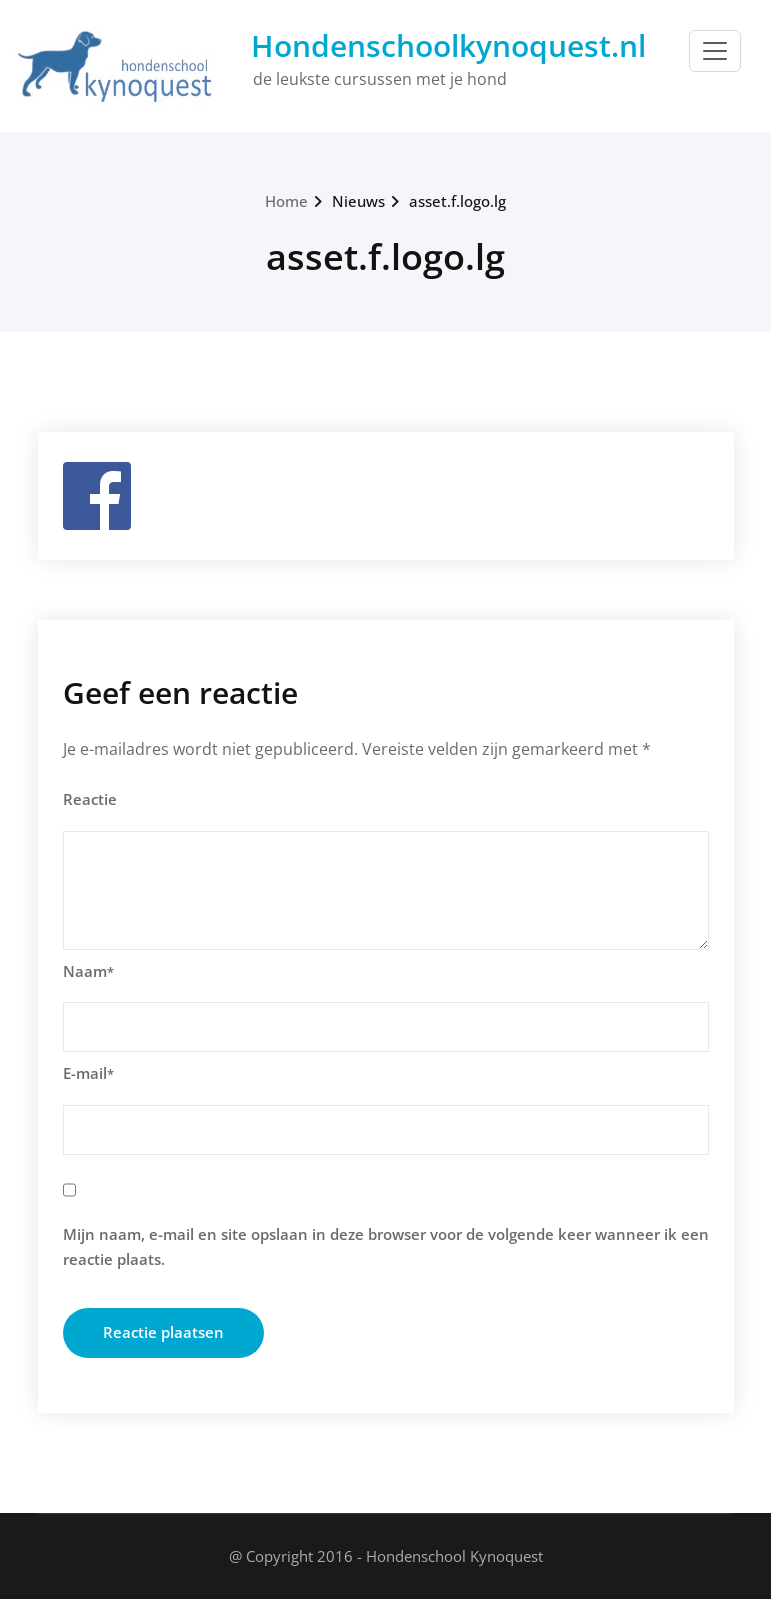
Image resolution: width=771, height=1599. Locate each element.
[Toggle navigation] (715, 51)
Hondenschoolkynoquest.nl (448, 45)
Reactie (90, 799)
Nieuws (358, 201)
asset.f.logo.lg (457, 201)
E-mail (88, 1073)
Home (286, 201)
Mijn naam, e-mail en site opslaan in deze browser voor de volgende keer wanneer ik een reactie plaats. (386, 1247)
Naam (88, 971)
